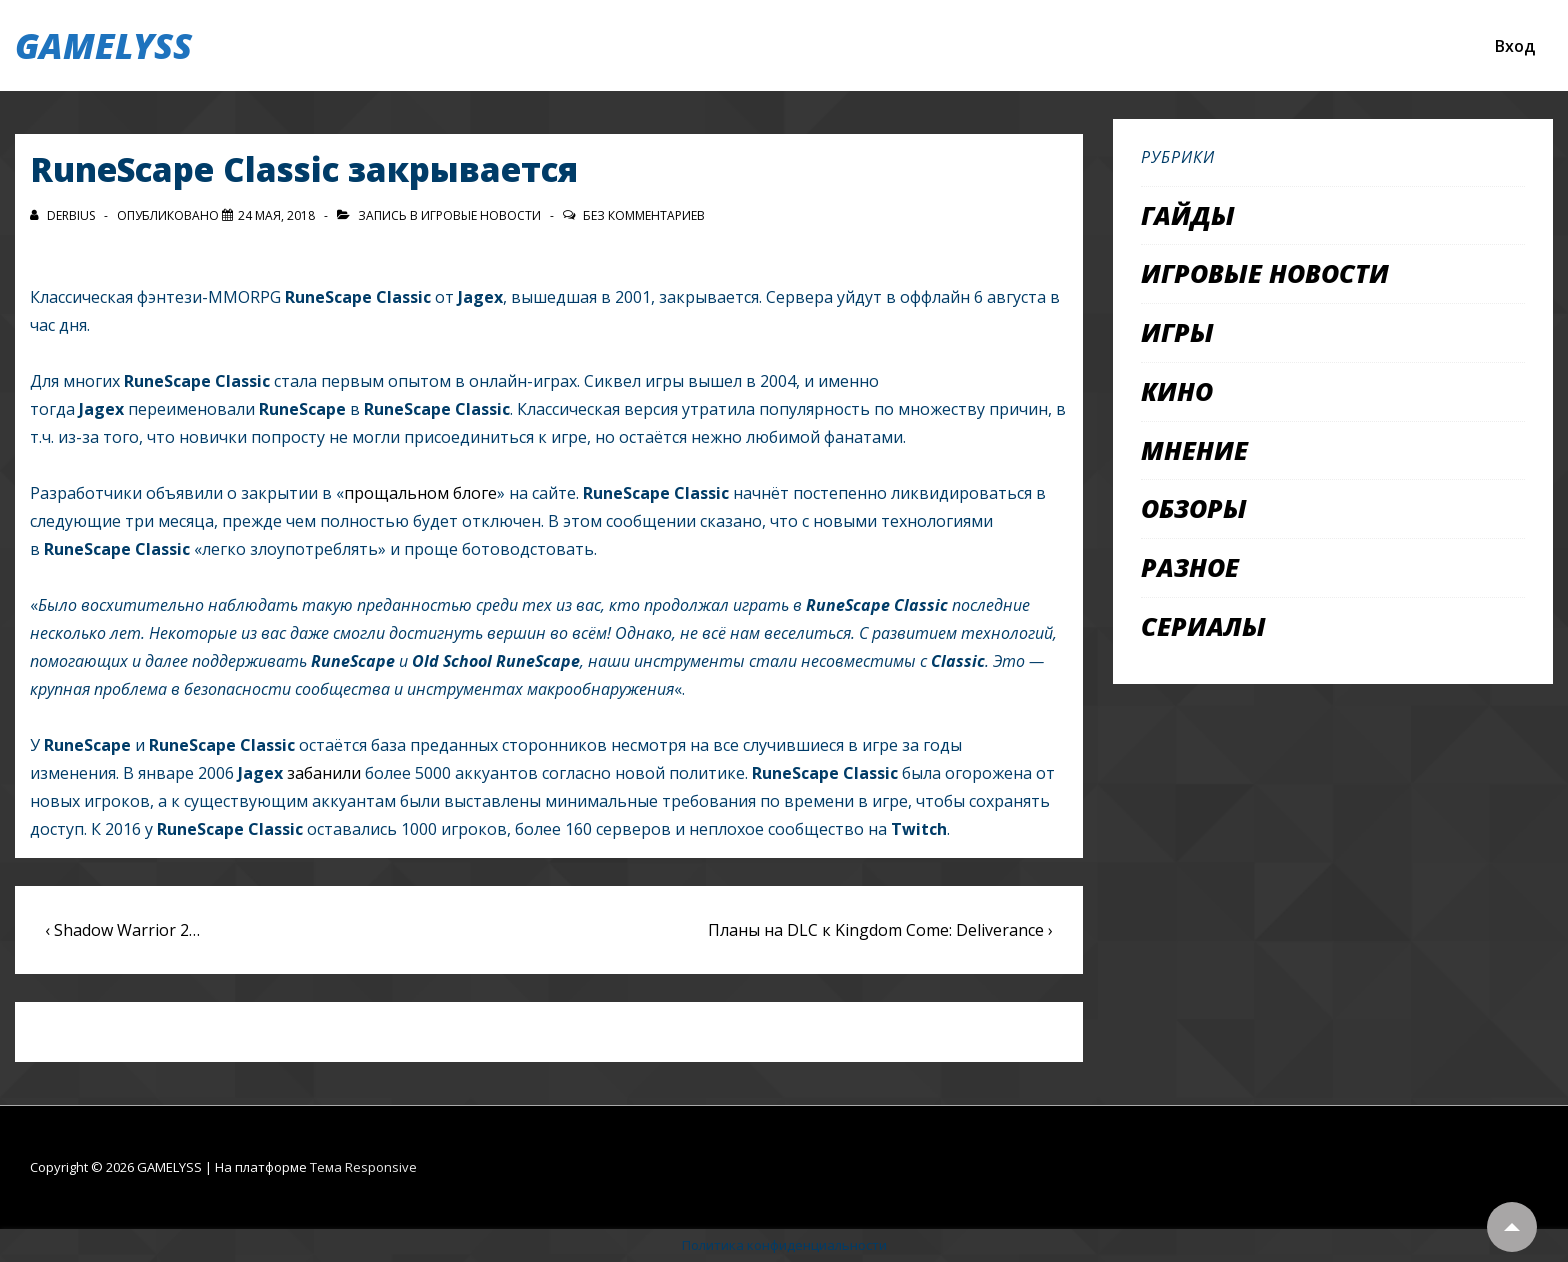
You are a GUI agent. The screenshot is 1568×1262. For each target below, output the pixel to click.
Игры (1177, 332)
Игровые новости (481, 215)
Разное (1190, 567)
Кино (1177, 391)
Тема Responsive (363, 1167)
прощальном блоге (420, 493)
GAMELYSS (103, 45)
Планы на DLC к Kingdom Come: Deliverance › (880, 930)
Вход (1515, 46)
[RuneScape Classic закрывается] (276, 215)
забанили (324, 773)
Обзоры (1194, 508)
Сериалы (1203, 626)
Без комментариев (644, 215)
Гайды (1188, 215)
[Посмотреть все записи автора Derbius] (64, 215)
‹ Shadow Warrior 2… (122, 930)
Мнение (1194, 450)
